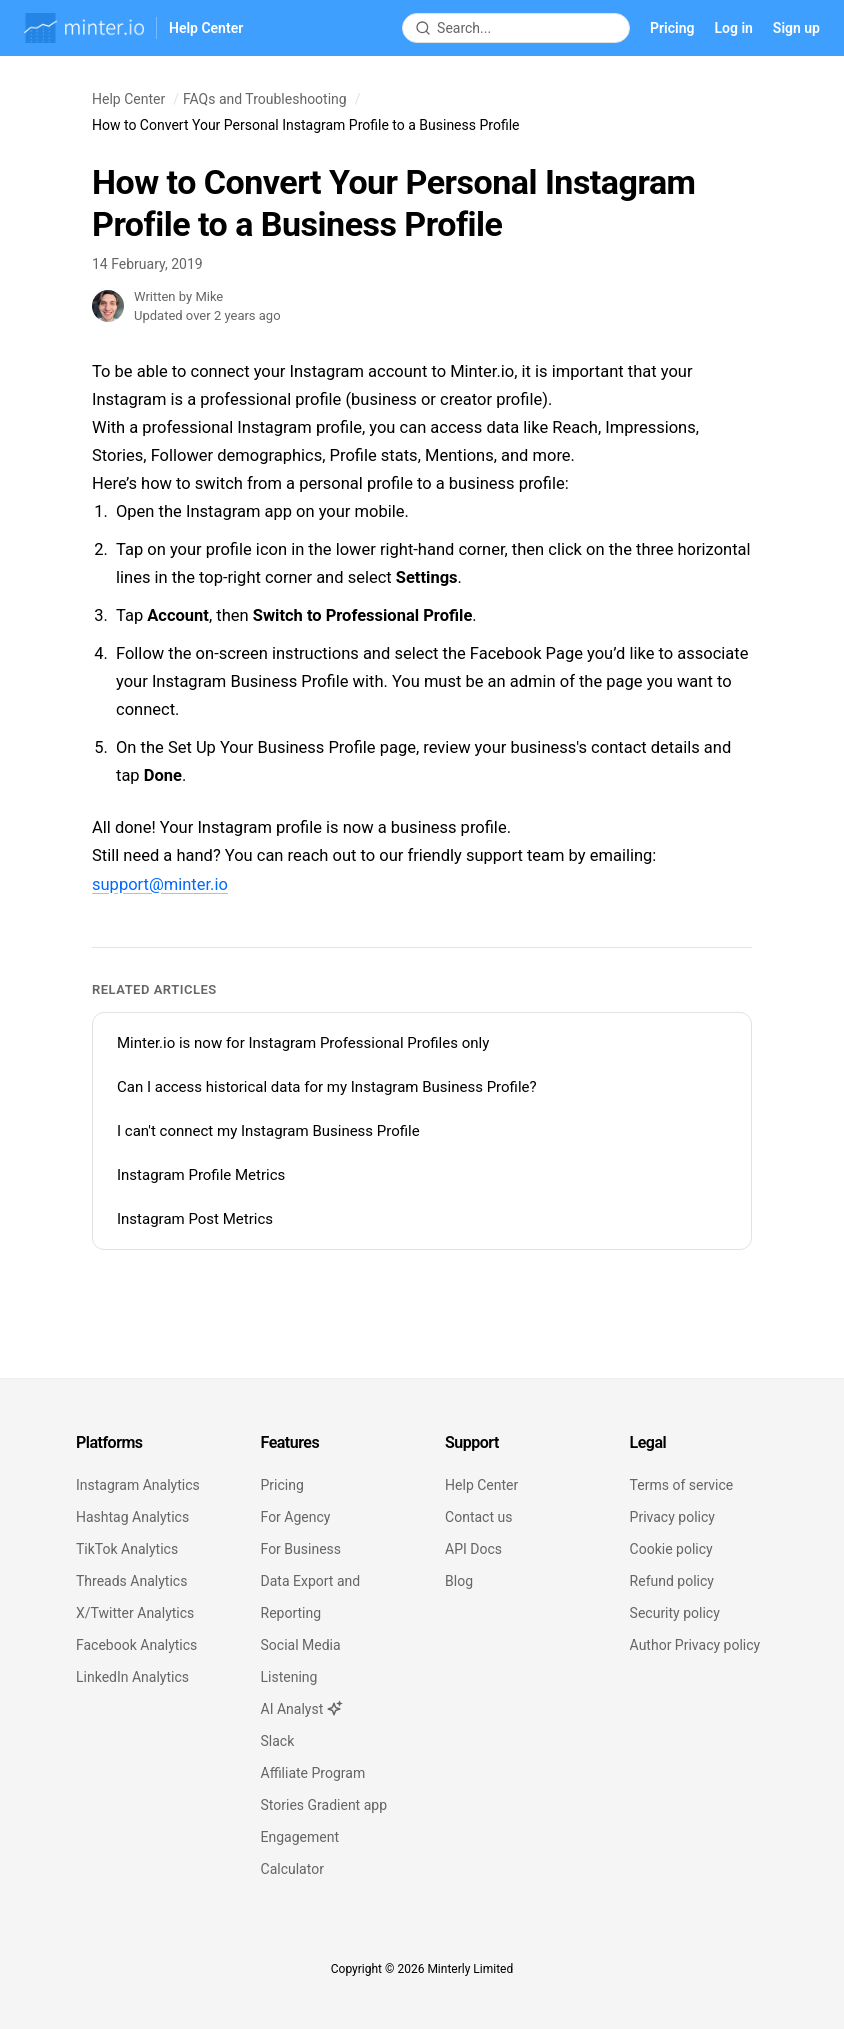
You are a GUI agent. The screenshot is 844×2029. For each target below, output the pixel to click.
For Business (301, 1549)
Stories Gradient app (324, 1805)
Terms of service (682, 1485)
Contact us (478, 1517)
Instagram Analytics (138, 1485)
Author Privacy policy (695, 1645)
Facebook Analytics (136, 1645)
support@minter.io (160, 884)
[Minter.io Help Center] (133, 28)
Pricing (672, 28)
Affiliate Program (313, 1773)
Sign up (796, 28)
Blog (459, 1581)
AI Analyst (302, 1709)
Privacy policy (672, 1517)
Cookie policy (671, 1549)
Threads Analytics (131, 1581)
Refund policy (672, 1581)
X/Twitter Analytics (135, 1613)
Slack (278, 1741)
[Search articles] (527, 28)
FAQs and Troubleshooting (265, 99)
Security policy (675, 1613)
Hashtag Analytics (132, 1517)
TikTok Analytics (127, 1549)
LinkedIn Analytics (132, 1677)
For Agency (296, 1517)
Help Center (128, 99)
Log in (733, 28)
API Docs (473, 1549)
